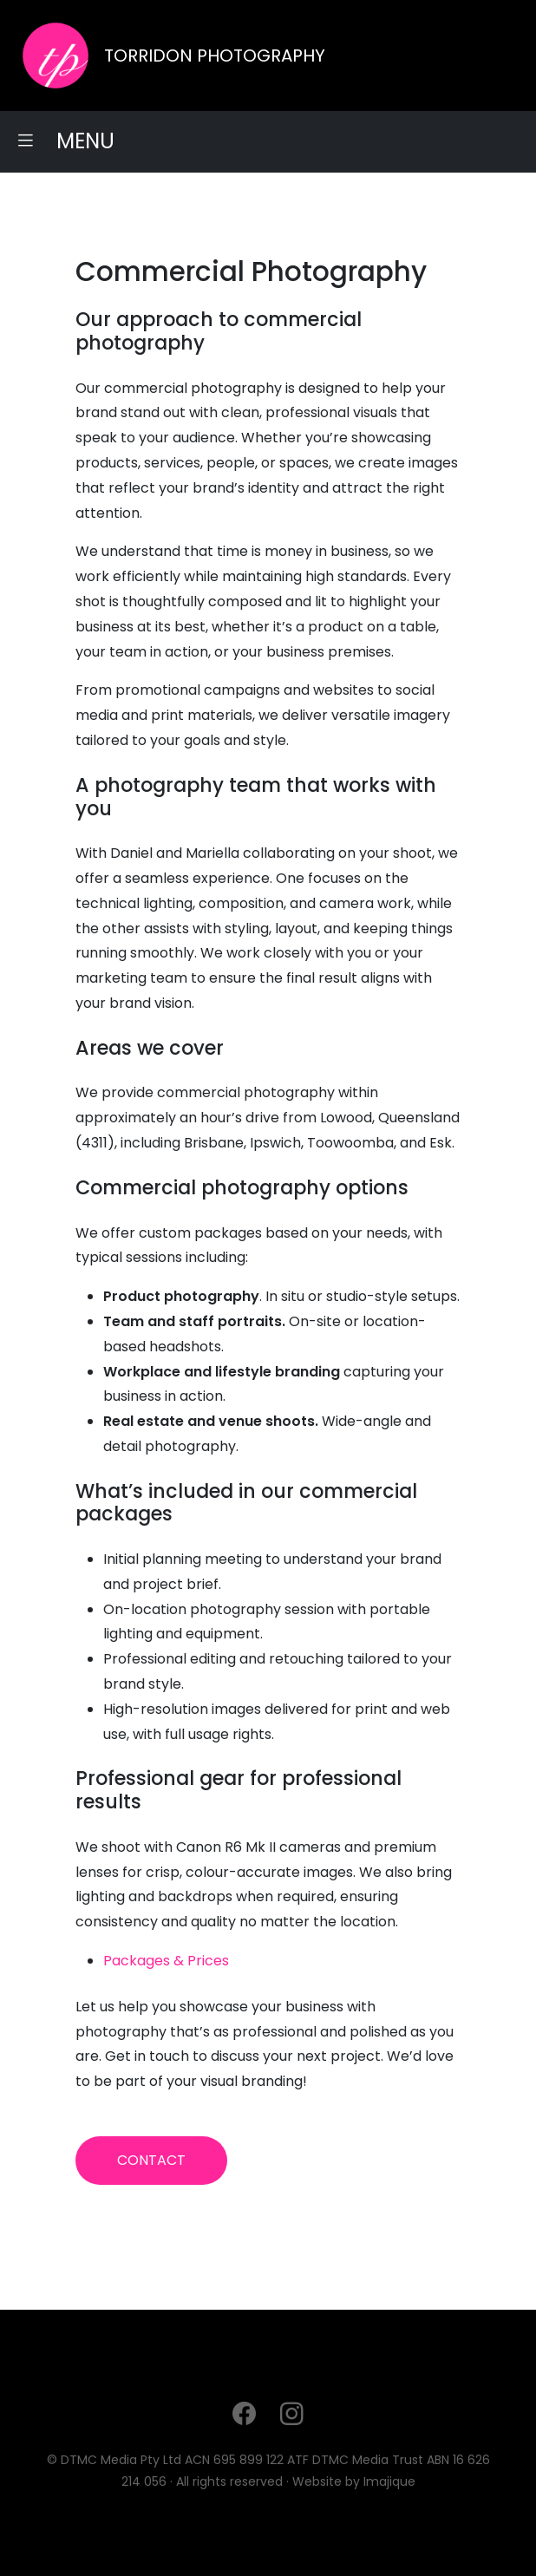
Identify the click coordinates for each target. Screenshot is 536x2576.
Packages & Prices (166, 1961)
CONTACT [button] (151, 2160)
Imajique (389, 2481)
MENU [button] (64, 141)
